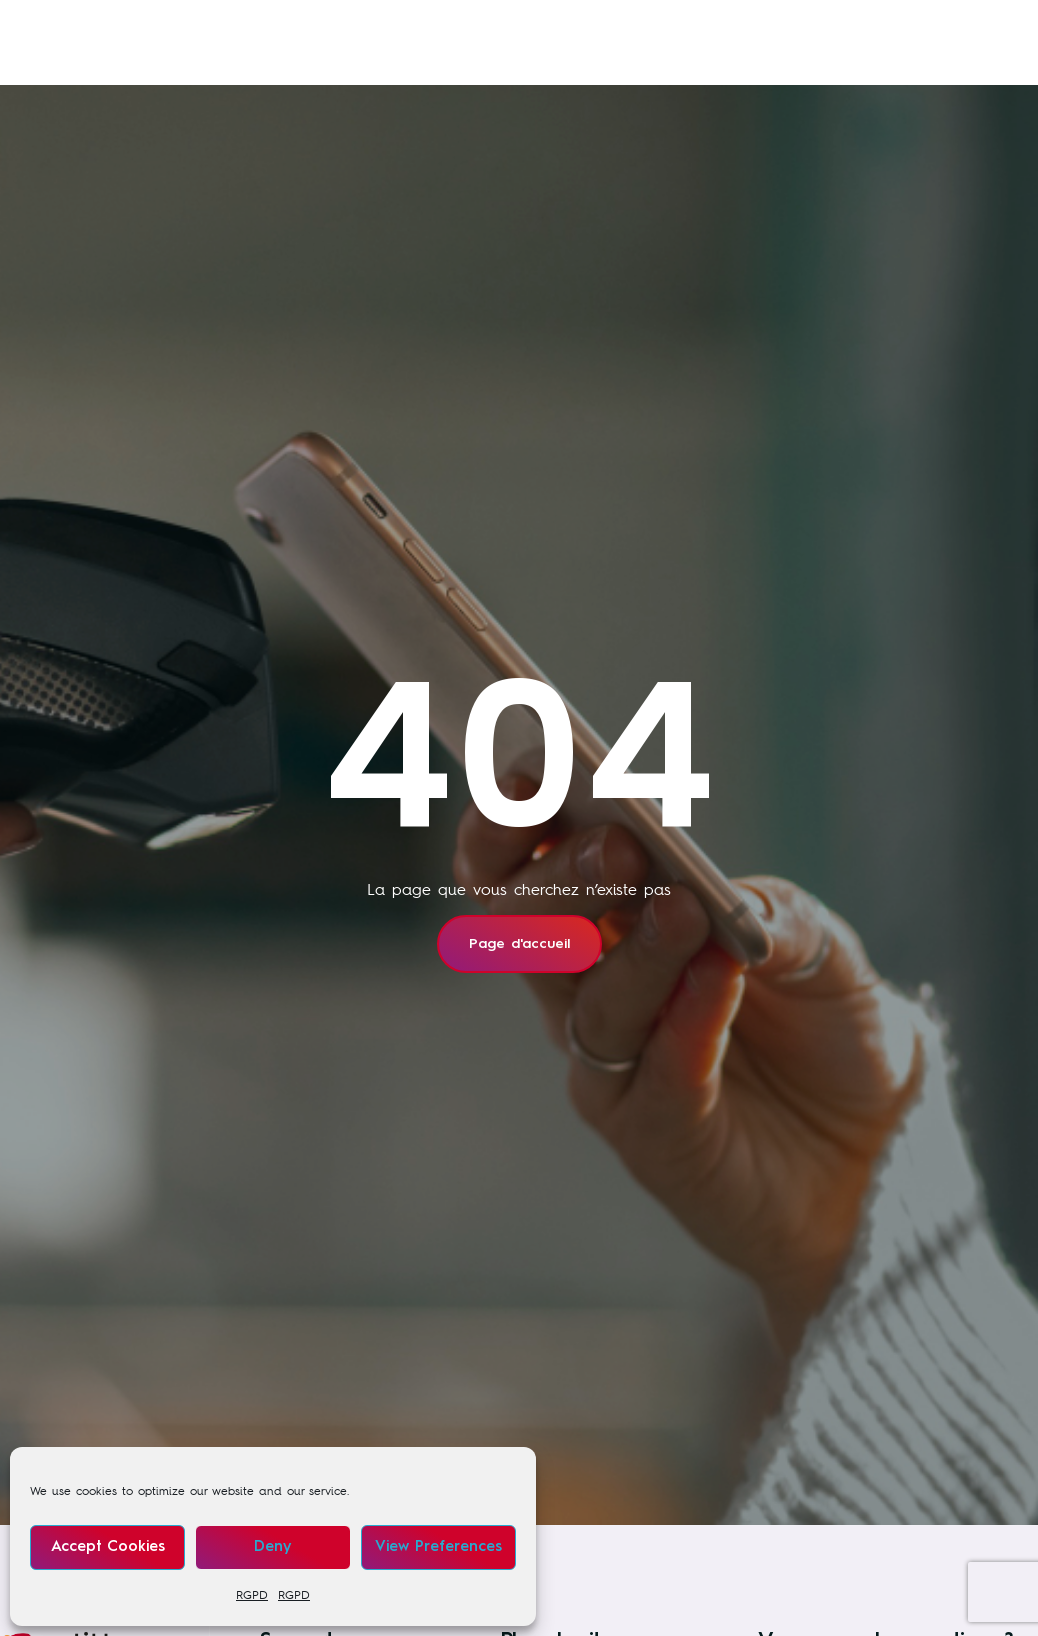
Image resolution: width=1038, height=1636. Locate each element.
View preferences (438, 1547)
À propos (249, 65)
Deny (272, 1547)
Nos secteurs (589, 25)
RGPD (252, 1595)
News (725, 25)
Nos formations (432, 25)
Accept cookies (108, 1547)
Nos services (277, 25)
